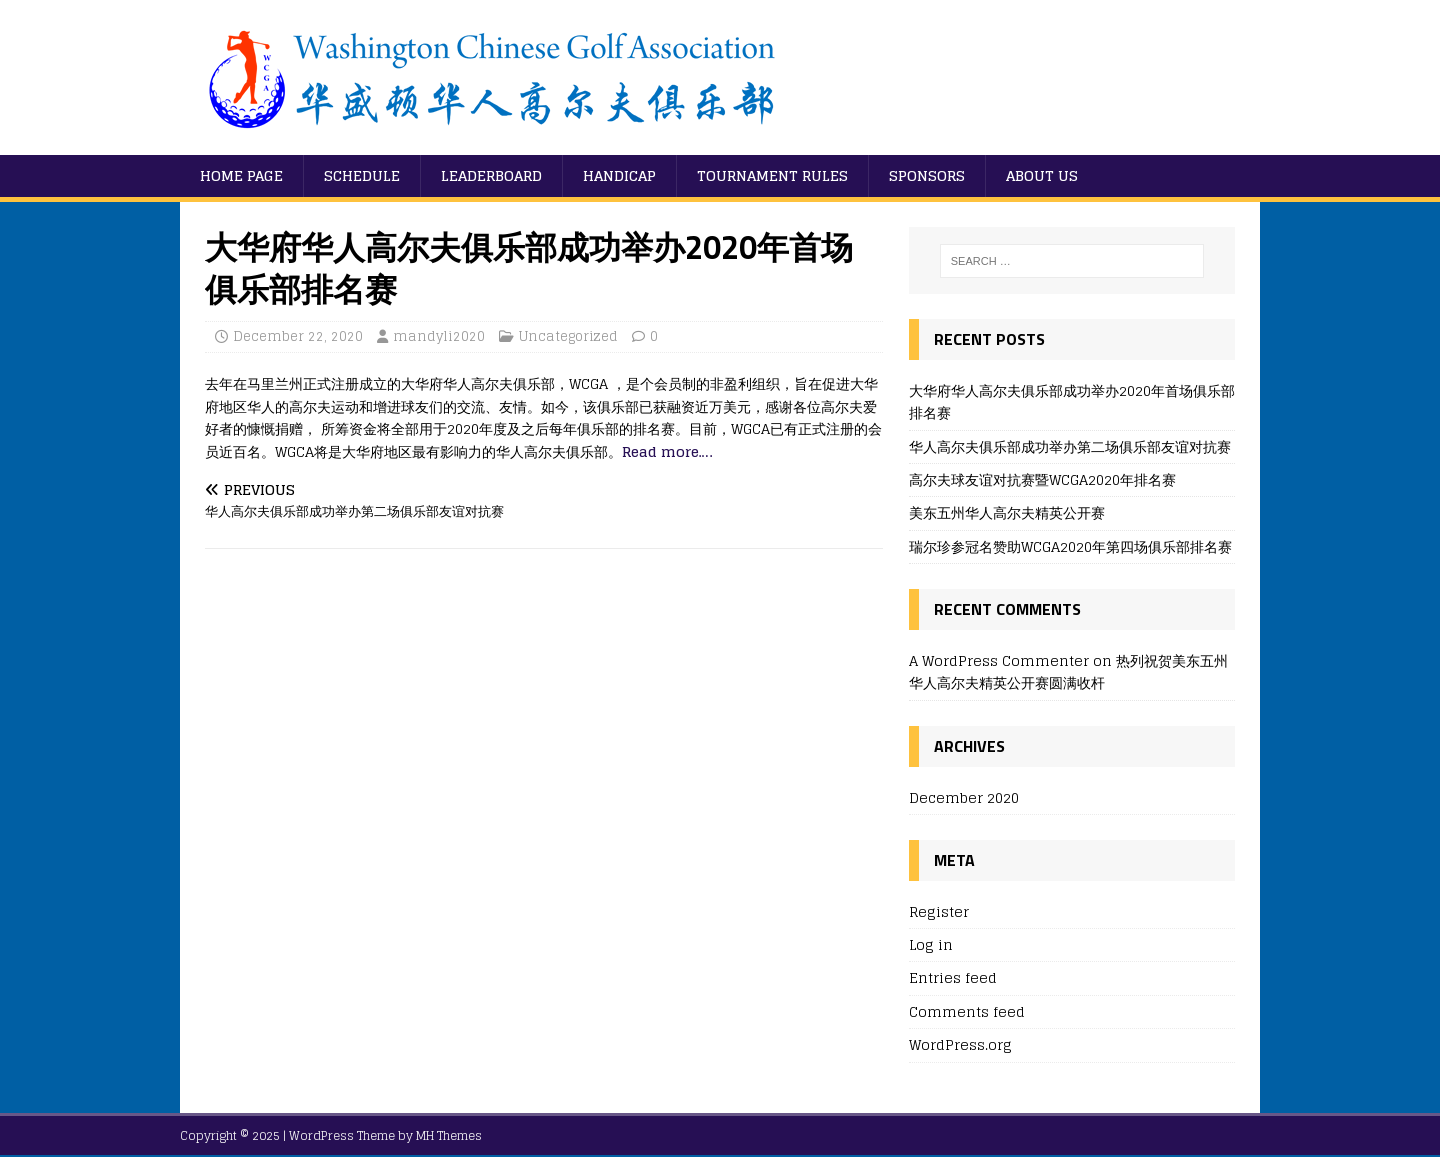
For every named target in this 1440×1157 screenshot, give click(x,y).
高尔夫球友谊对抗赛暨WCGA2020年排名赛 (1042, 479)
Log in (931, 944)
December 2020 (964, 798)
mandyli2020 (439, 336)
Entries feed (953, 977)
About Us (1042, 175)
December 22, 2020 (298, 336)
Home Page (241, 175)
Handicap (619, 175)
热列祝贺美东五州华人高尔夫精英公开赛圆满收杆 (1068, 671)
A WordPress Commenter (999, 660)
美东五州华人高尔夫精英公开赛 (1007, 512)
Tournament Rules (772, 175)
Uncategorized (568, 336)
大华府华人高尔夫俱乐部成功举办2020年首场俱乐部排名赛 (1072, 401)
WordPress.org (960, 1044)
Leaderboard (491, 175)
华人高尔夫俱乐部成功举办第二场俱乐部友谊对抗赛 (1070, 446)
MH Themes (449, 1135)
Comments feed (967, 1011)
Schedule (362, 175)
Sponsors (927, 175)
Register (939, 912)
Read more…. (667, 451)
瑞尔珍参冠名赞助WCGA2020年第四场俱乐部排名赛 (1070, 546)
